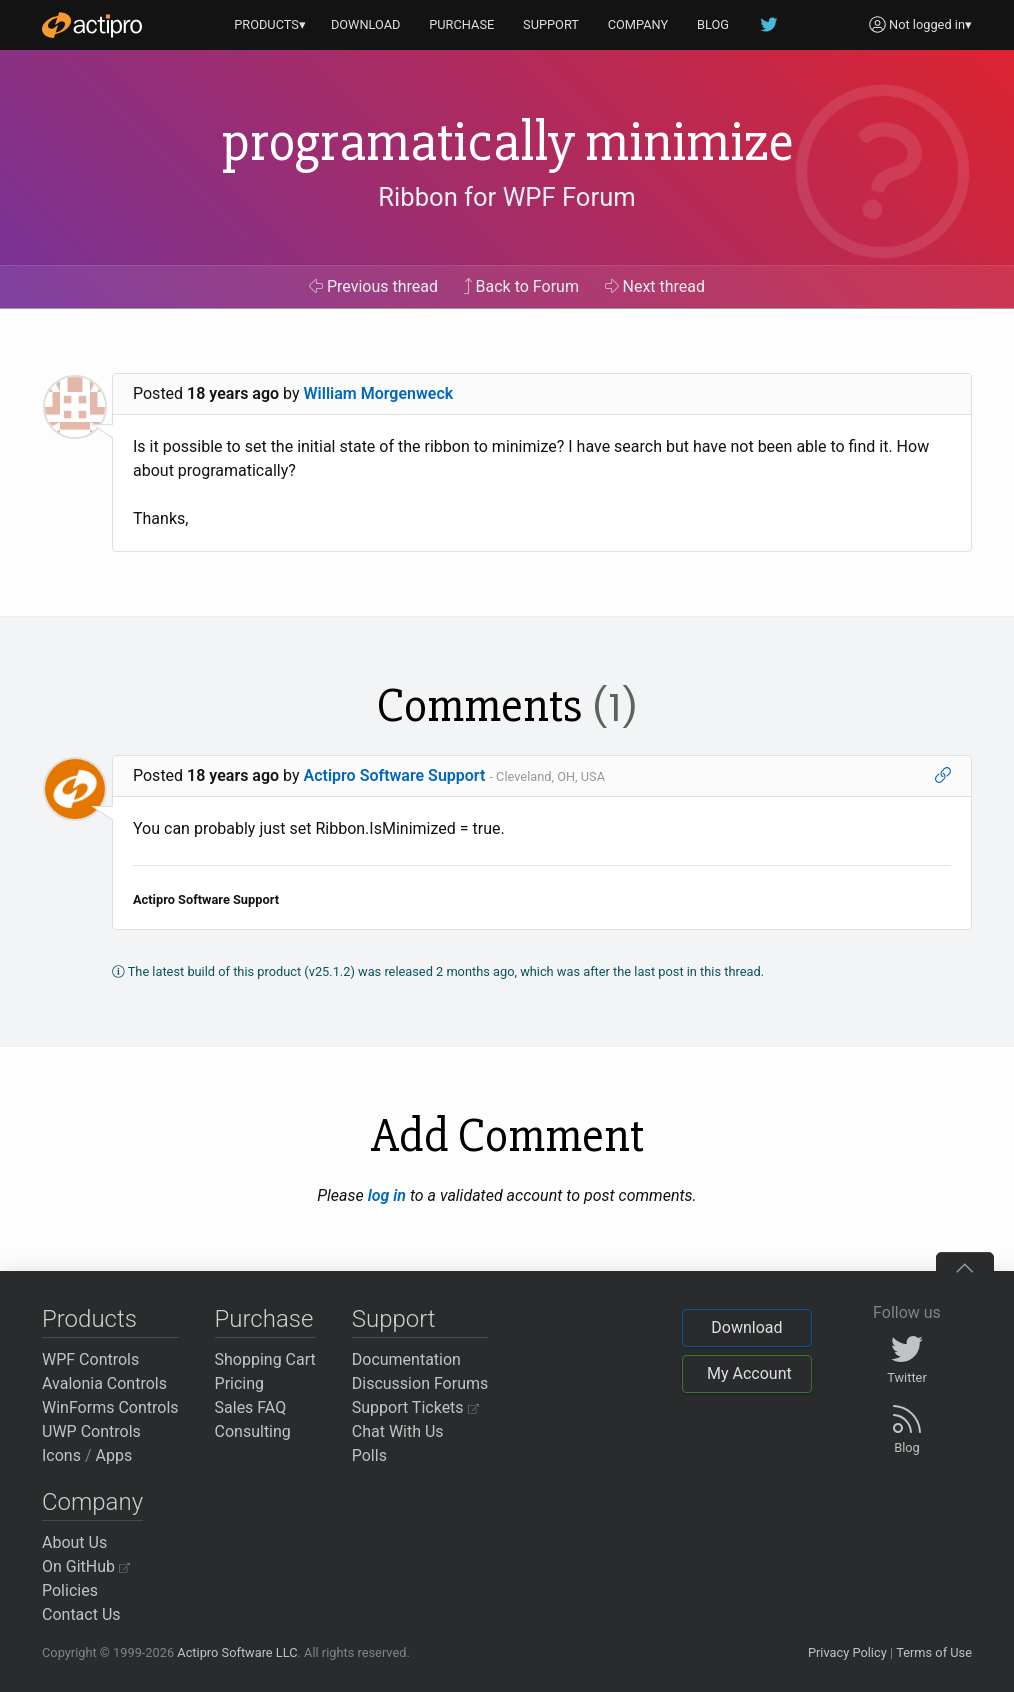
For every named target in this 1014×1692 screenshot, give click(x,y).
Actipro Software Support (395, 775)
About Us (74, 1542)
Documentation (406, 1359)
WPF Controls (90, 1359)
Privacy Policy (847, 1652)
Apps (114, 1455)
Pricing (240, 1383)
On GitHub (86, 1566)
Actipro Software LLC (237, 1652)
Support (394, 1319)
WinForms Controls (110, 1407)
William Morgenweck (379, 393)
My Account (749, 1373)
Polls (369, 1455)
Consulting (253, 1431)
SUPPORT (551, 24)
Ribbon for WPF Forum (506, 197)
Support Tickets (415, 1407)
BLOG (713, 24)
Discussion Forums (420, 1383)
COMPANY (638, 24)
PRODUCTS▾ (270, 24)
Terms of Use (934, 1652)
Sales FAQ (251, 1407)
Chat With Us (398, 1431)
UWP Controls (91, 1431)
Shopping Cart (265, 1359)
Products (89, 1319)
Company (92, 1502)
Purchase (264, 1319)
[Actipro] (92, 25)
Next (655, 286)
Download (746, 1327)
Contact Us (81, 1614)
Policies (70, 1590)
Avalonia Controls (104, 1383)
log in (387, 1195)
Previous (373, 286)
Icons (61, 1455)
